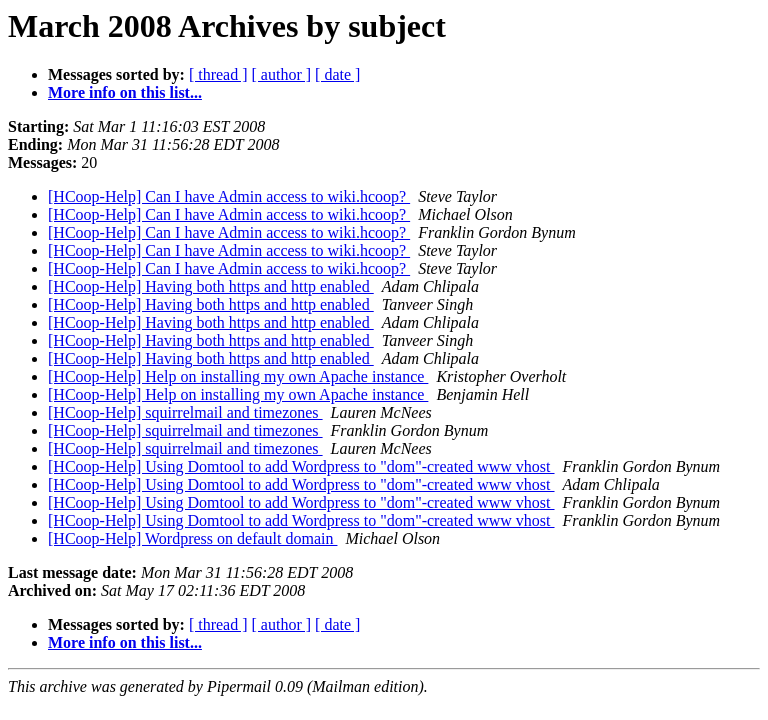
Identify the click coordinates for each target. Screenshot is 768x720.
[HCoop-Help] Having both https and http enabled (211, 286)
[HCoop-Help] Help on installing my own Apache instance (238, 376)
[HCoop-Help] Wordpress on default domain (192, 538)
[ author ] (282, 74)
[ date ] (337, 74)
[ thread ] (218, 74)
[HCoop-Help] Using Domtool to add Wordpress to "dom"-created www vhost (301, 466)
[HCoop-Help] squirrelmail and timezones (185, 412)
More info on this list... (125, 92)
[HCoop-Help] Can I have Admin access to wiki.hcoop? (229, 196)
